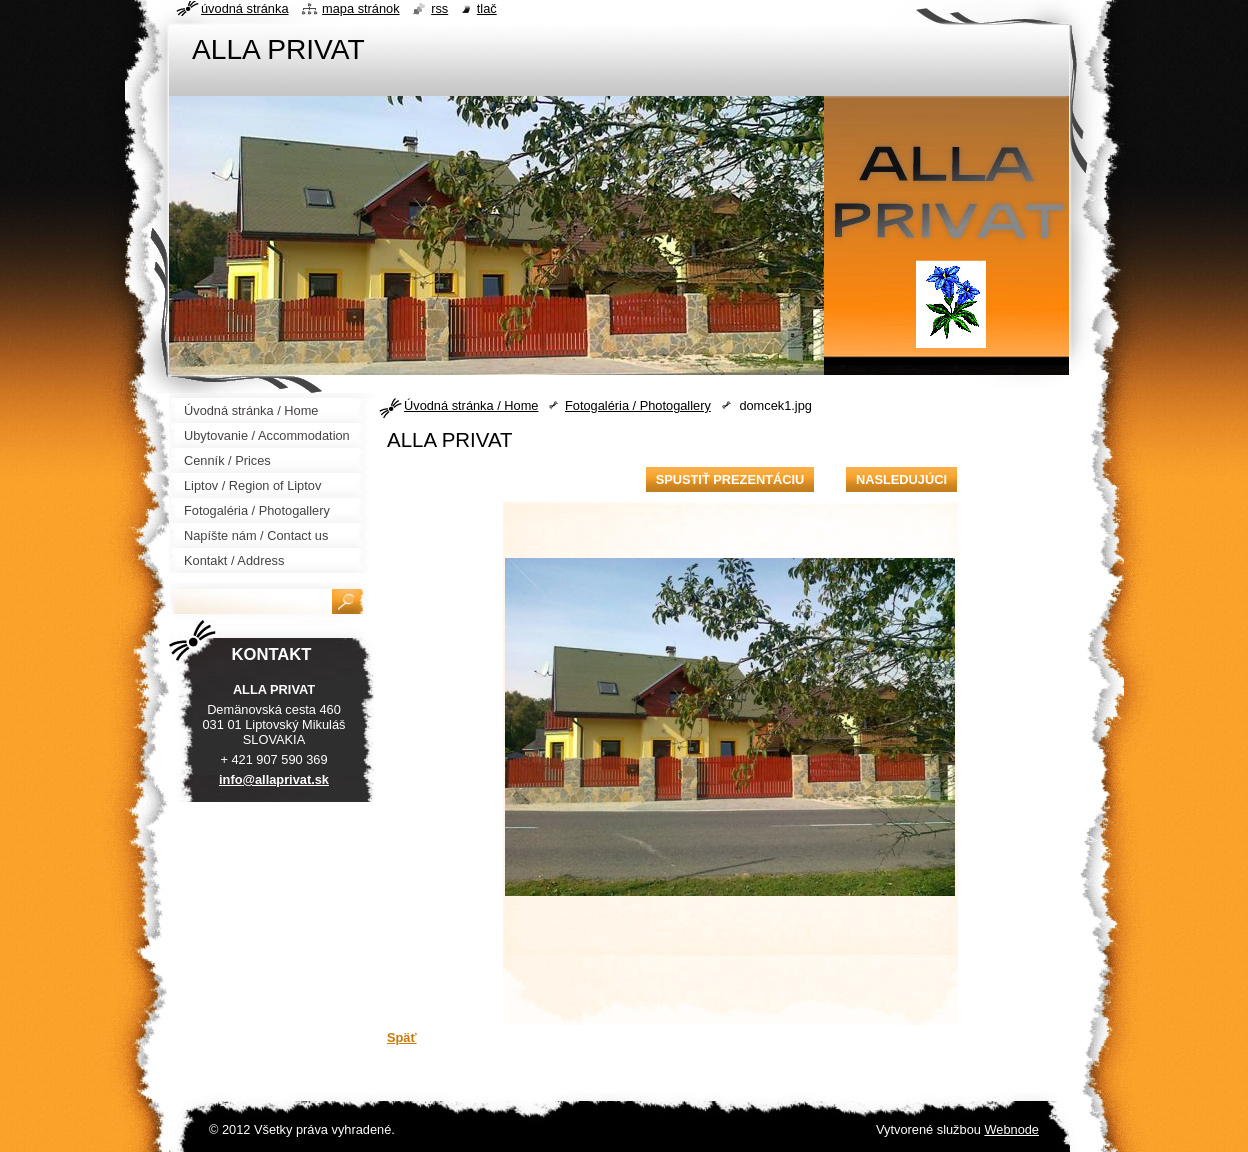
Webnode (1011, 1129)
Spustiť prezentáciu (730, 479)
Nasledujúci (901, 479)
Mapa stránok (361, 8)
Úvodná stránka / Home (471, 405)
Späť (402, 1037)
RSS (439, 8)
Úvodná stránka (245, 8)
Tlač (487, 8)
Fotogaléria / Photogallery (638, 405)
